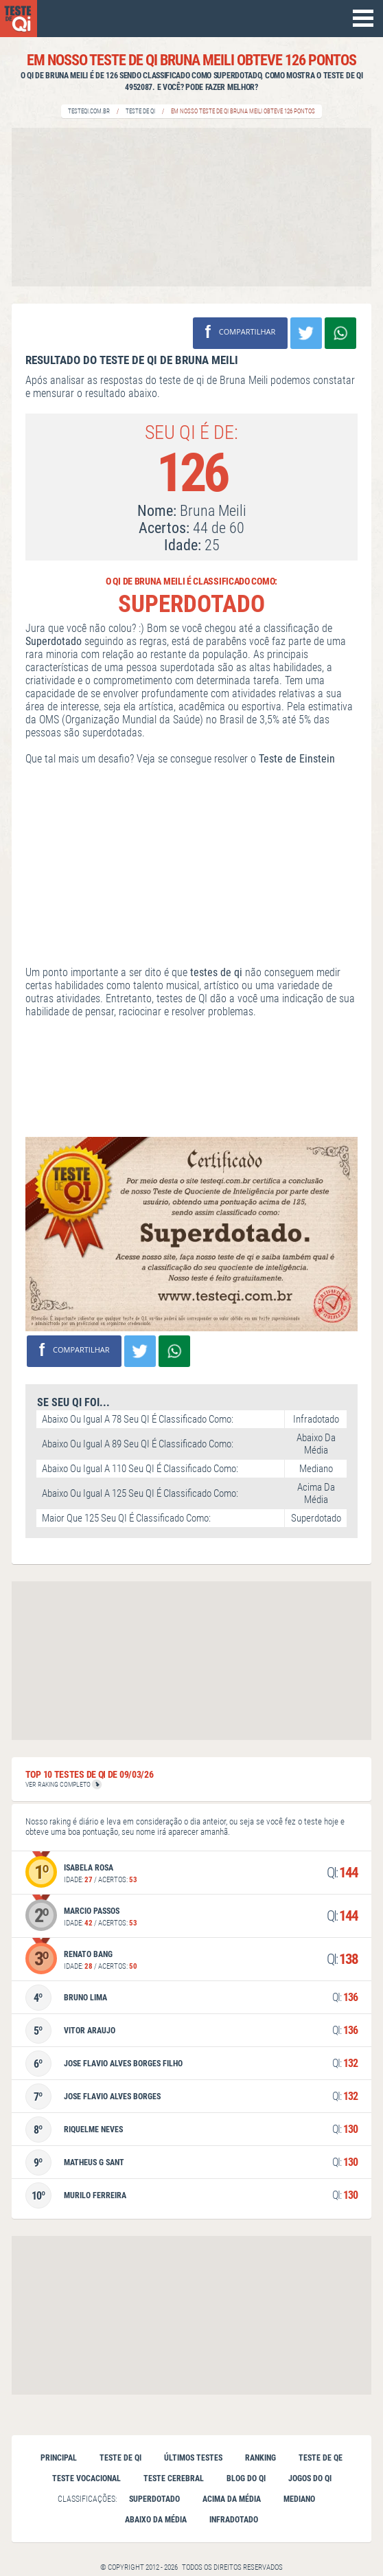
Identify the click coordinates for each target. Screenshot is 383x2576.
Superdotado (154, 2499)
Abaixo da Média (156, 2519)
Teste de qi (120, 2458)
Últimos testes (193, 2458)
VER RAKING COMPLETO (63, 1784)
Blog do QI (246, 2478)
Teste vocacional (86, 2478)
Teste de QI (140, 111)
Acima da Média (231, 2499)
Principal (58, 2458)
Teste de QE (321, 2458)
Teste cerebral (173, 2478)
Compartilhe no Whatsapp (340, 333)
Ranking (260, 2458)
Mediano (299, 2499)
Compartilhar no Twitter (306, 333)
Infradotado (233, 2519)
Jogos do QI (310, 2478)
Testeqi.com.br (89, 111)
